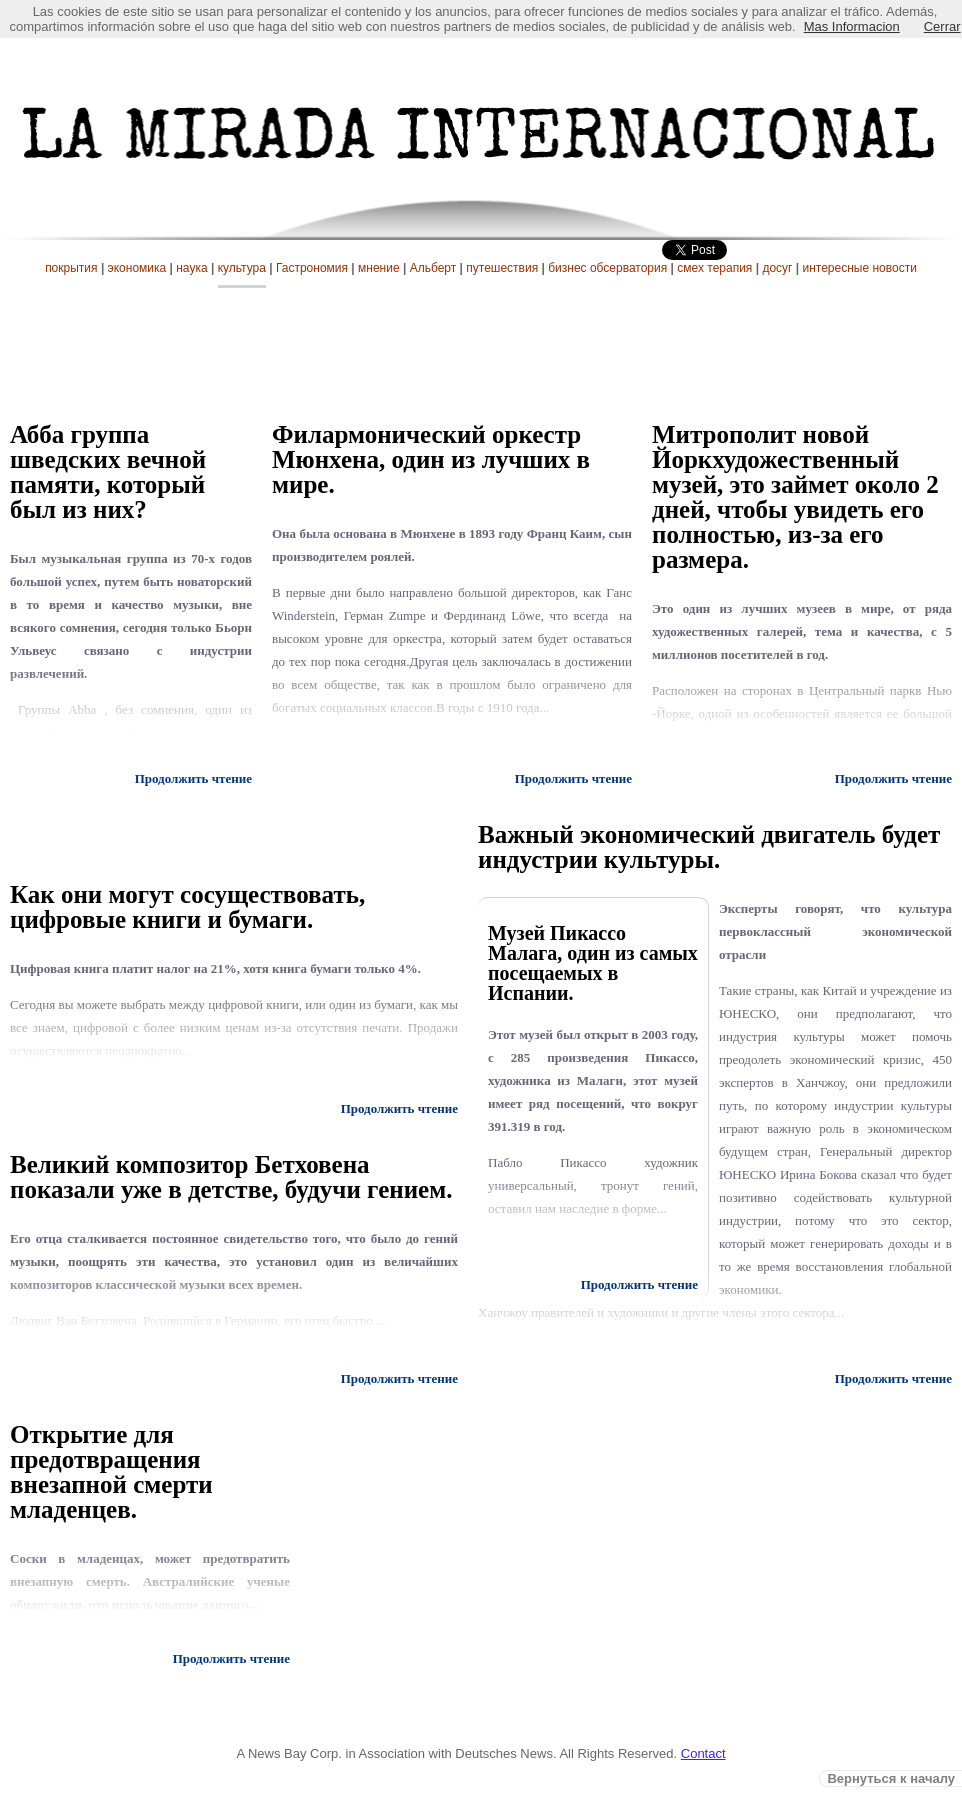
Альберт (433, 268)
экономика (137, 268)
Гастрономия (312, 268)
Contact (703, 1753)
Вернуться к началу (891, 1778)
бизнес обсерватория (607, 268)
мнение (379, 268)
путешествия (502, 268)
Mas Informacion (852, 26)
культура (242, 268)
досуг (777, 268)
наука (191, 268)
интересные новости (859, 268)
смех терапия (714, 268)
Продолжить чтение (573, 778)
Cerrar (942, 26)
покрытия (71, 268)
